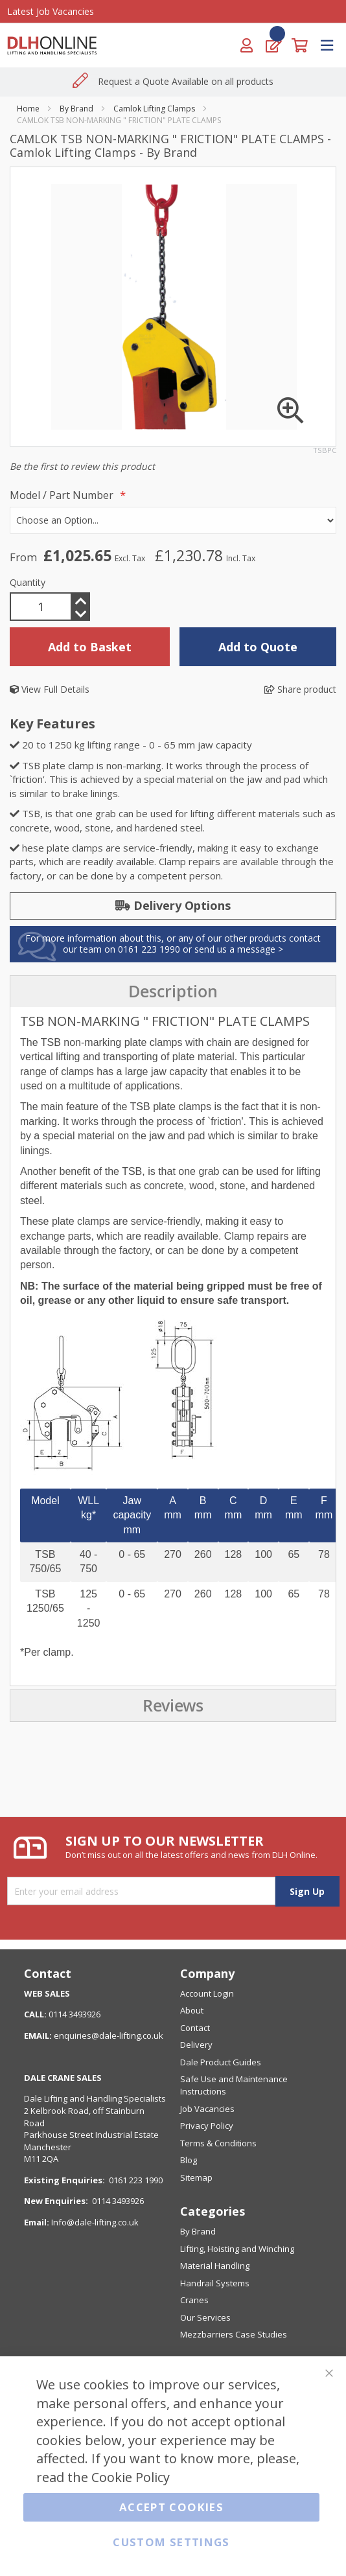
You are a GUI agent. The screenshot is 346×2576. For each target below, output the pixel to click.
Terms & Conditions (218, 2143)
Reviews (173, 1706)
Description (173, 992)
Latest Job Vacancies (50, 11)
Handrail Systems (214, 2283)
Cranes (194, 2300)
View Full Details (49, 689)
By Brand (76, 108)
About (191, 2010)
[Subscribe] (307, 1891)
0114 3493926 (118, 2201)
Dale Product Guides (220, 2062)
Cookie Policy (130, 2476)
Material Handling (214, 2265)
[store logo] (57, 45)
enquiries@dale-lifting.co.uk (108, 2035)
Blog (188, 2160)
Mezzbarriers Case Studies (233, 2334)
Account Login (207, 1993)
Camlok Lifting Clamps (154, 108)
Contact (195, 2028)
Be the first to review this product (82, 466)
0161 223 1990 (136, 2180)
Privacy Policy (206, 2125)
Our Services (205, 2317)
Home (28, 108)
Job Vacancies (207, 2109)
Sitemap (196, 2177)
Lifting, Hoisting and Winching (237, 2249)
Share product (300, 689)
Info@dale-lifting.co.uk (95, 2222)
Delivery (196, 2044)
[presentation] (173, 991)
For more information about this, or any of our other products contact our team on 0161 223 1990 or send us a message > (173, 943)
